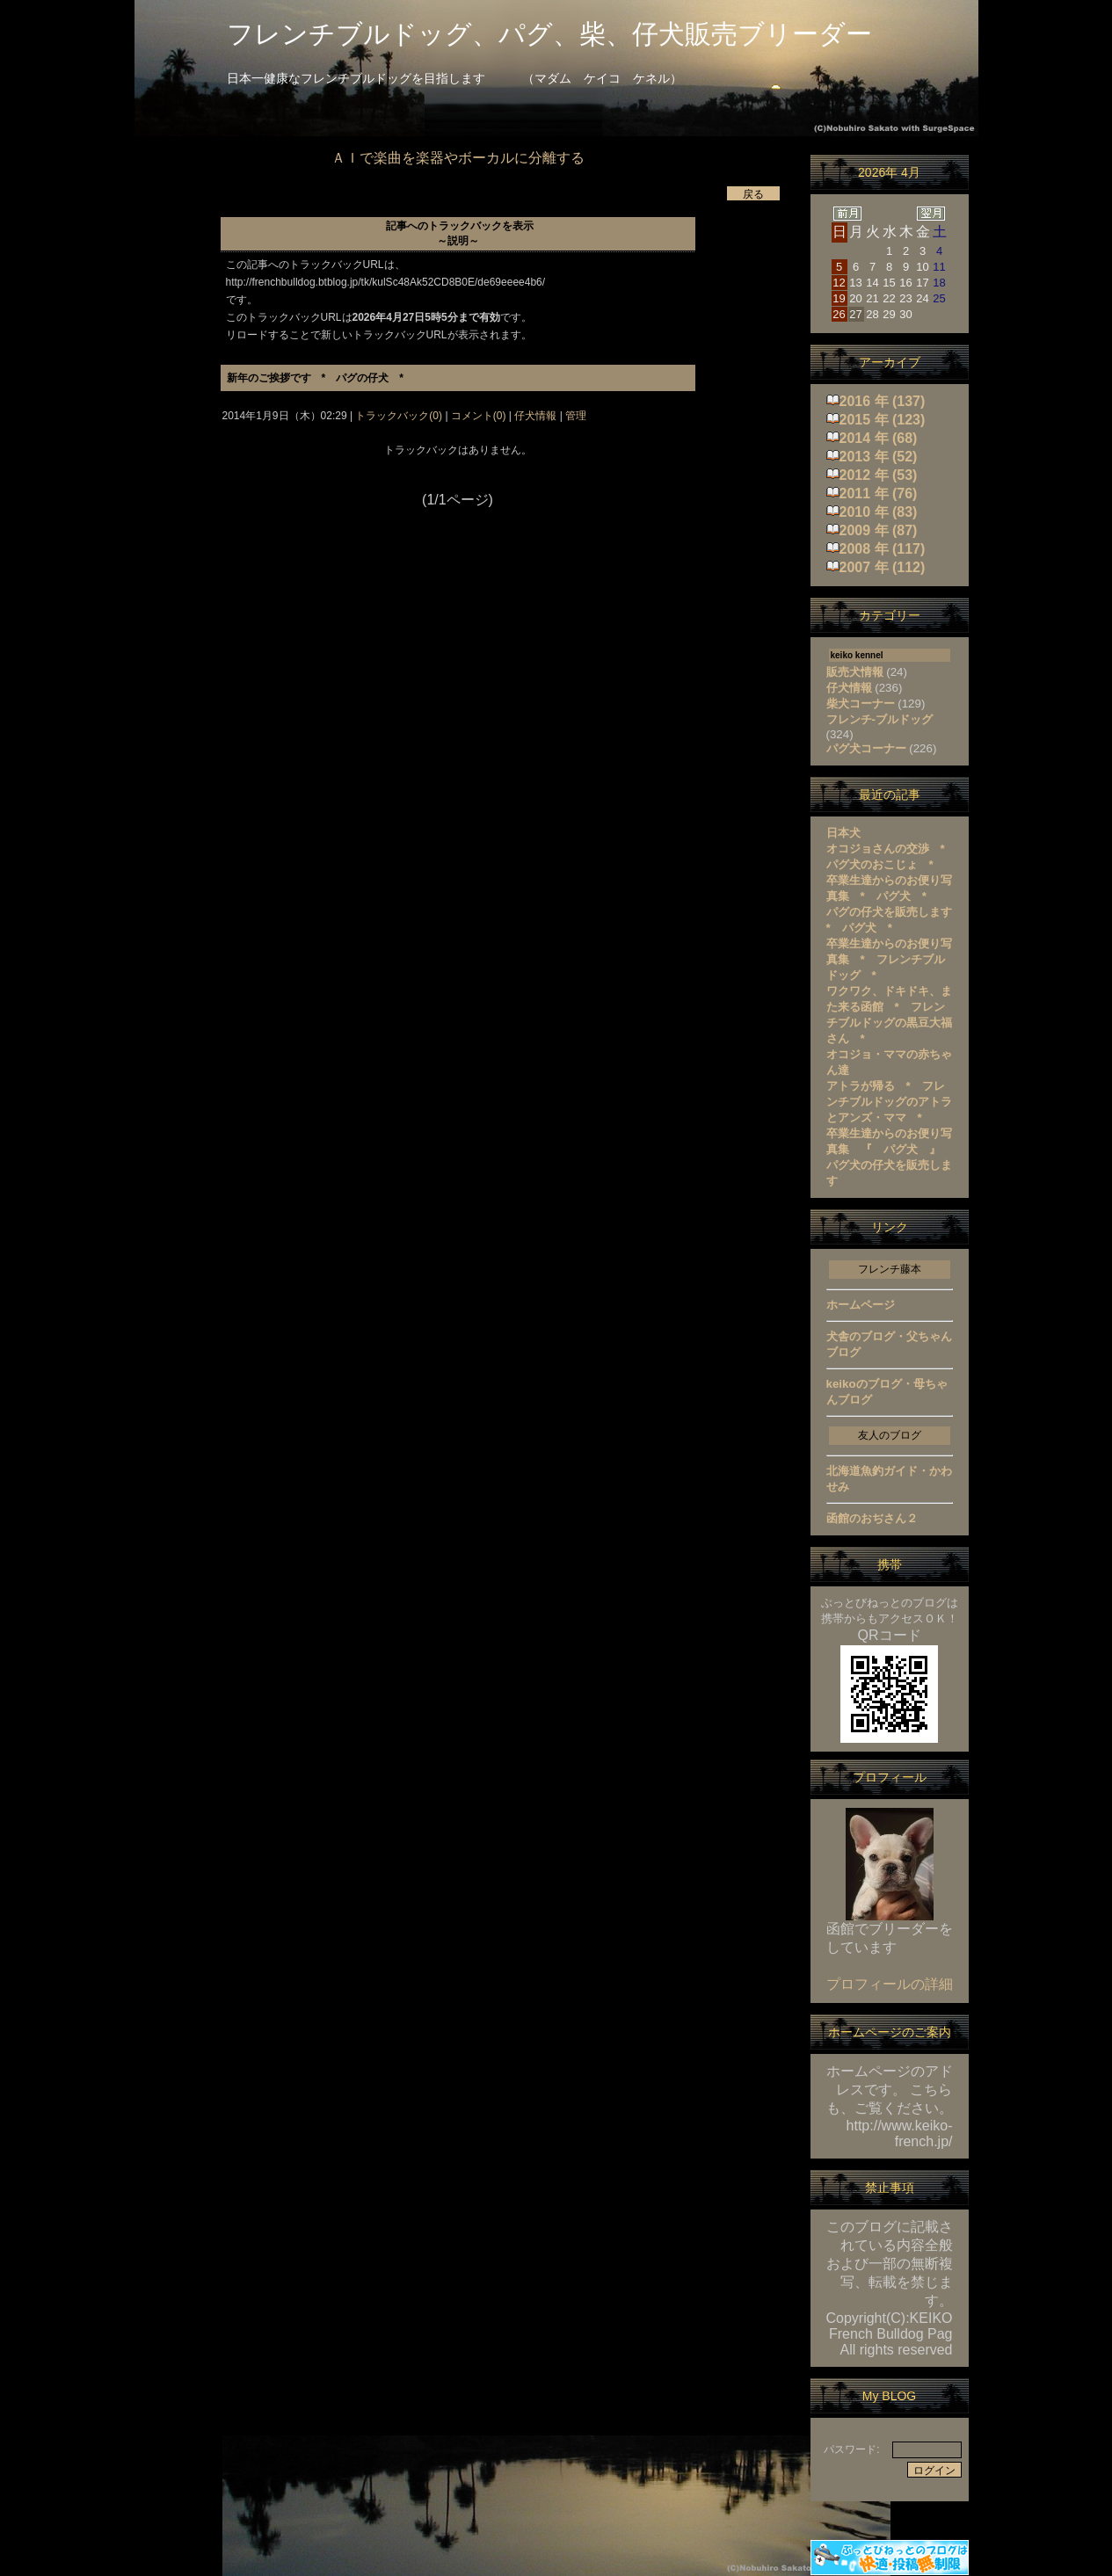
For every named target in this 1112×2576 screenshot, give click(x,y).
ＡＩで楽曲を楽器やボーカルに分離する (458, 157)
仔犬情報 (536, 416)
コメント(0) (477, 416)
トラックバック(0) (398, 416)
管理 (575, 416)
